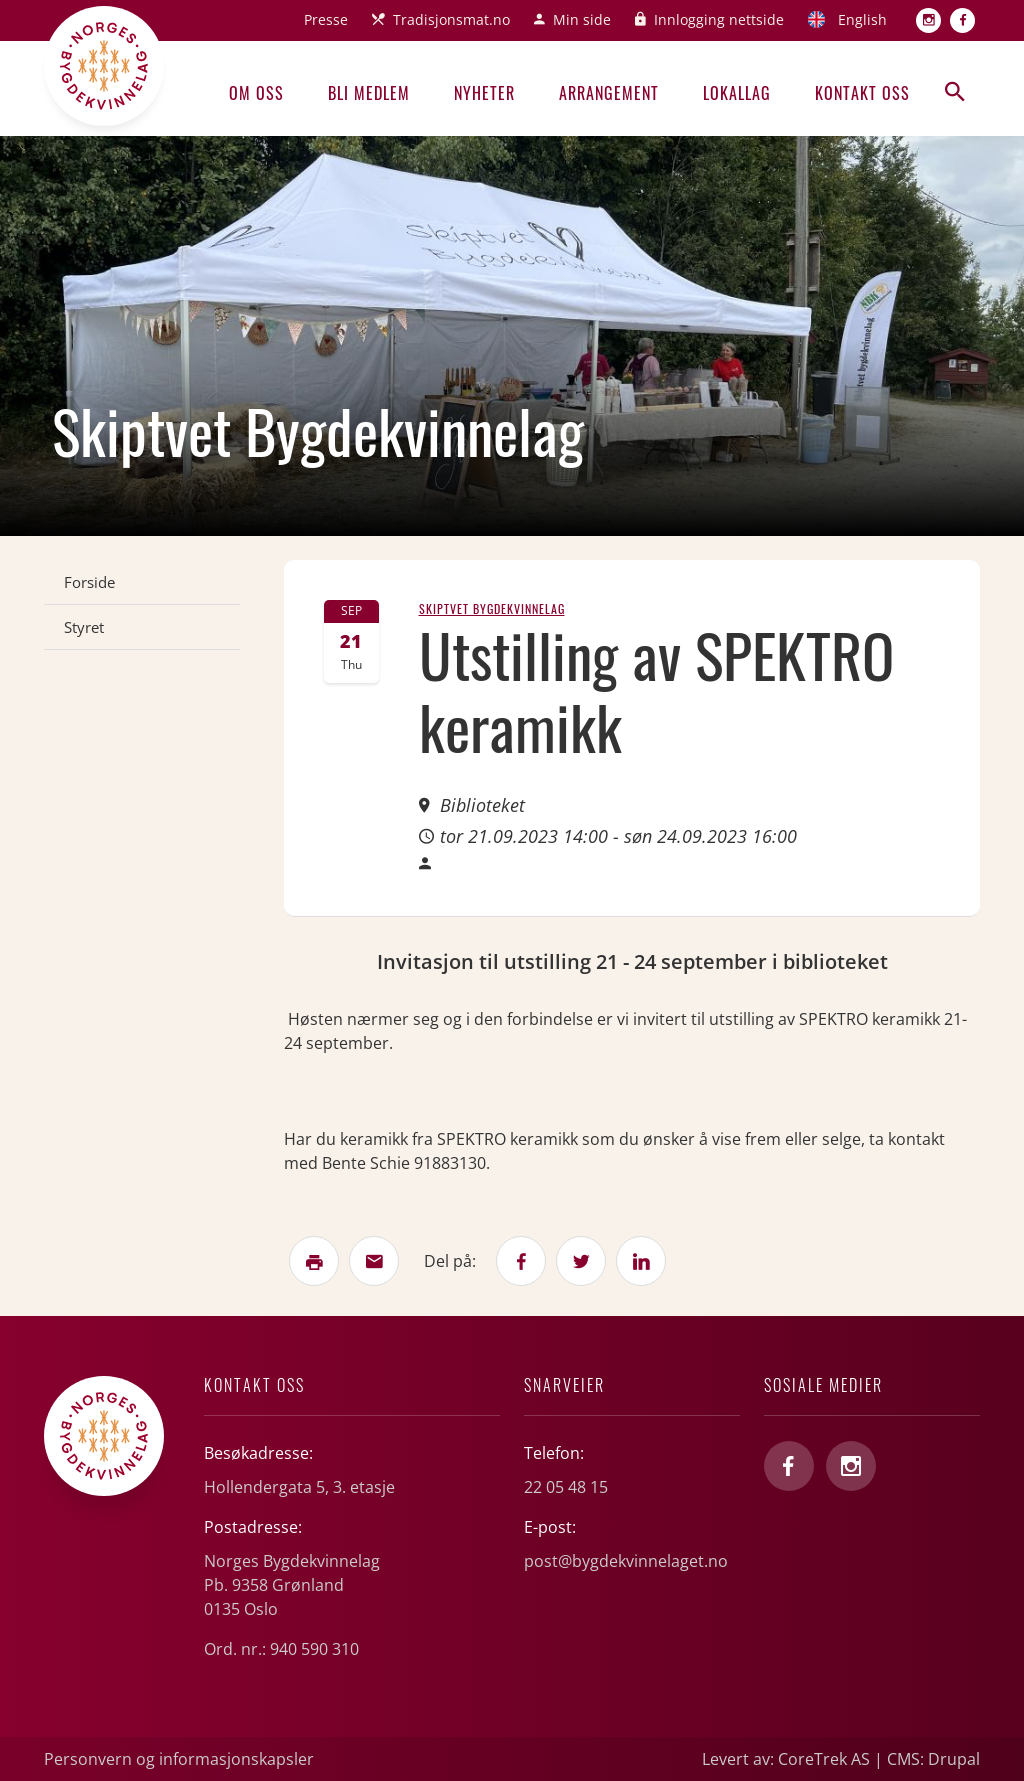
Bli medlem (369, 93)
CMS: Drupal (933, 1759)
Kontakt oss (862, 93)
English (862, 19)
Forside (89, 582)
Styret (84, 627)
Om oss (256, 93)
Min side (582, 19)
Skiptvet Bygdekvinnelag (492, 608)
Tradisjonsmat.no (451, 19)
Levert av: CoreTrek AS (786, 1759)
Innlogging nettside (719, 19)
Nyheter (484, 93)
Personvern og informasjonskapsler (179, 1759)
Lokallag (737, 93)
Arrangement (609, 93)
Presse (326, 19)
